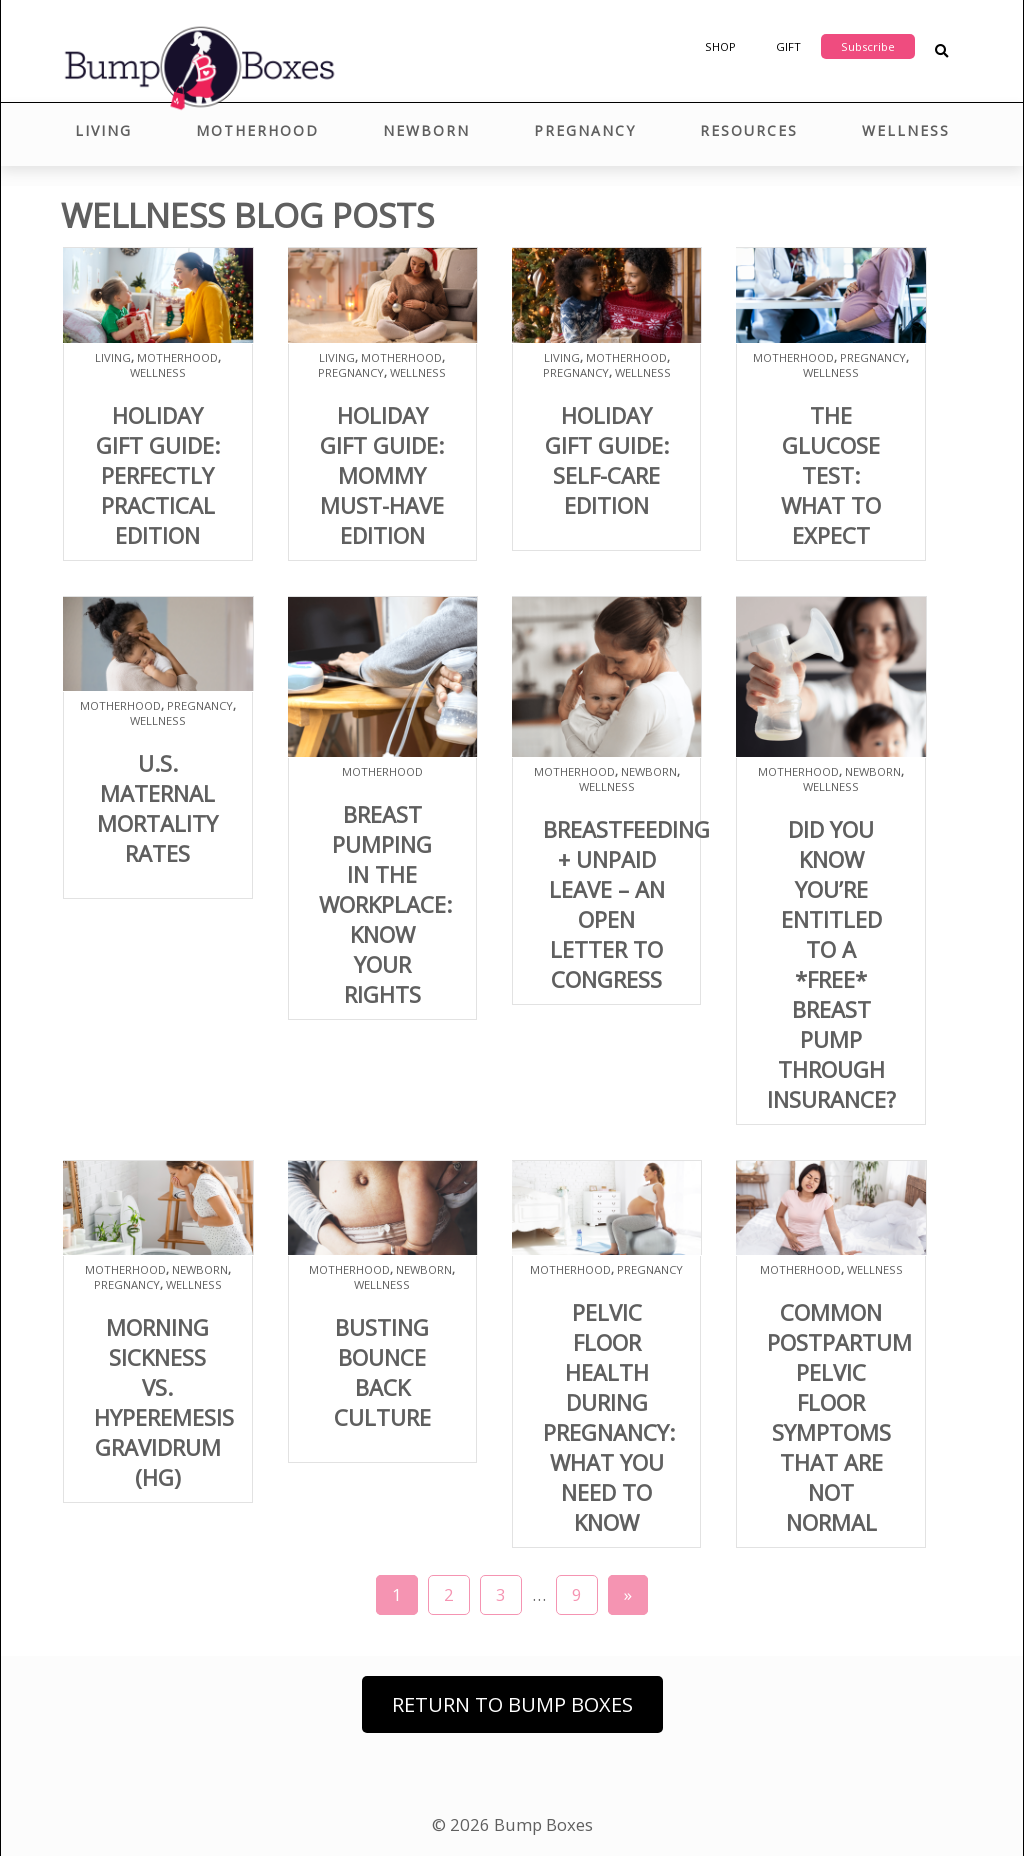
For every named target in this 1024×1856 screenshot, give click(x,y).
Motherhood (257, 130)
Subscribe (868, 46)
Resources (749, 130)
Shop (720, 46)
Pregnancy (585, 130)
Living (103, 130)
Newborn (426, 130)
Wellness (906, 130)
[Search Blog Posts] (941, 51)
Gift (788, 46)
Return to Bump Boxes (512, 1704)
